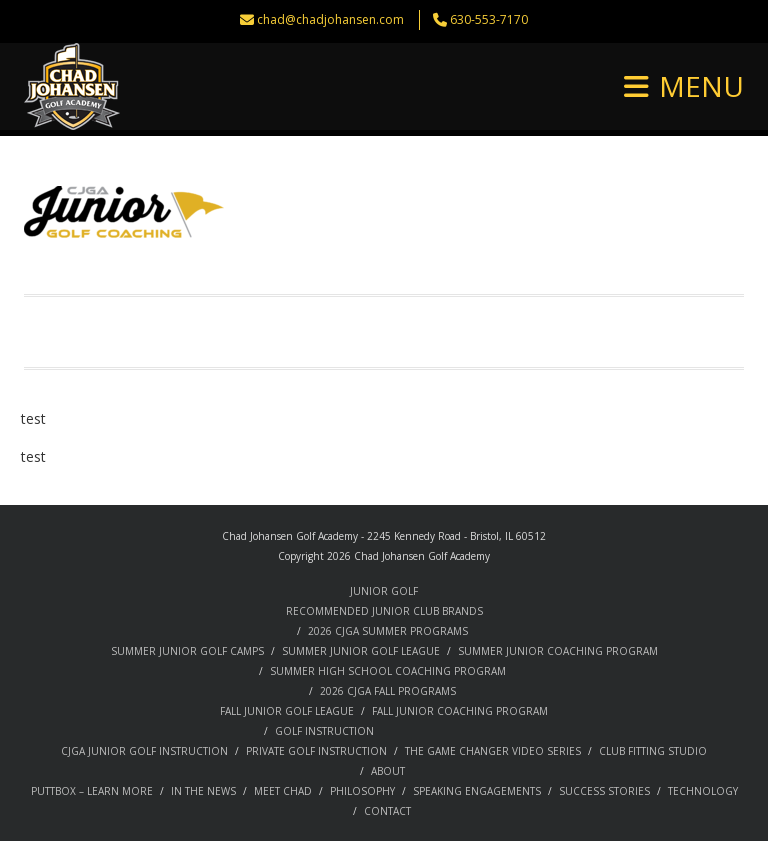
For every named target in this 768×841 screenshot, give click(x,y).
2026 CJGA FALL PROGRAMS (388, 691)
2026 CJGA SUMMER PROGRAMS (388, 631)
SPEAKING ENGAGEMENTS (477, 791)
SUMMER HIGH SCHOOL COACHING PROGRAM (388, 671)
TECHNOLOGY (703, 791)
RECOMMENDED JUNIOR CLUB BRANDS (384, 611)
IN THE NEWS (203, 791)
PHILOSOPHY (362, 791)
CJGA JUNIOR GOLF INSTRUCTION (144, 751)
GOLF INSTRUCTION (324, 731)
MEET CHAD (283, 791)
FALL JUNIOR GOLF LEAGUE (287, 711)
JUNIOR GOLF (384, 591)
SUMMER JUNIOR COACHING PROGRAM (558, 651)
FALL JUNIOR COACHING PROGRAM (460, 711)
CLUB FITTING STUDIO (653, 751)
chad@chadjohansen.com (330, 19)
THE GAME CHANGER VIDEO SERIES (493, 751)
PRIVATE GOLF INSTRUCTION (316, 751)
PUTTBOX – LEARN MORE (92, 791)
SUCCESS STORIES (604, 791)
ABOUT (388, 771)
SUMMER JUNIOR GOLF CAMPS (187, 651)
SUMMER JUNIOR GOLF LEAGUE (361, 651)
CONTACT (387, 811)
